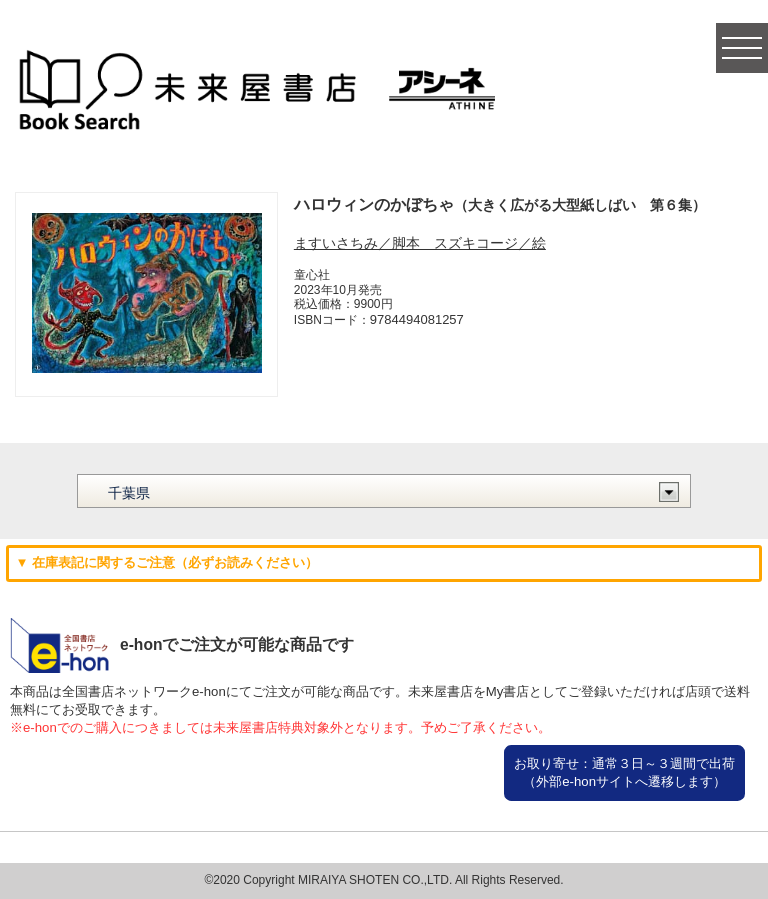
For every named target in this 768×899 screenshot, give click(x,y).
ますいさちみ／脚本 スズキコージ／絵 (420, 243)
